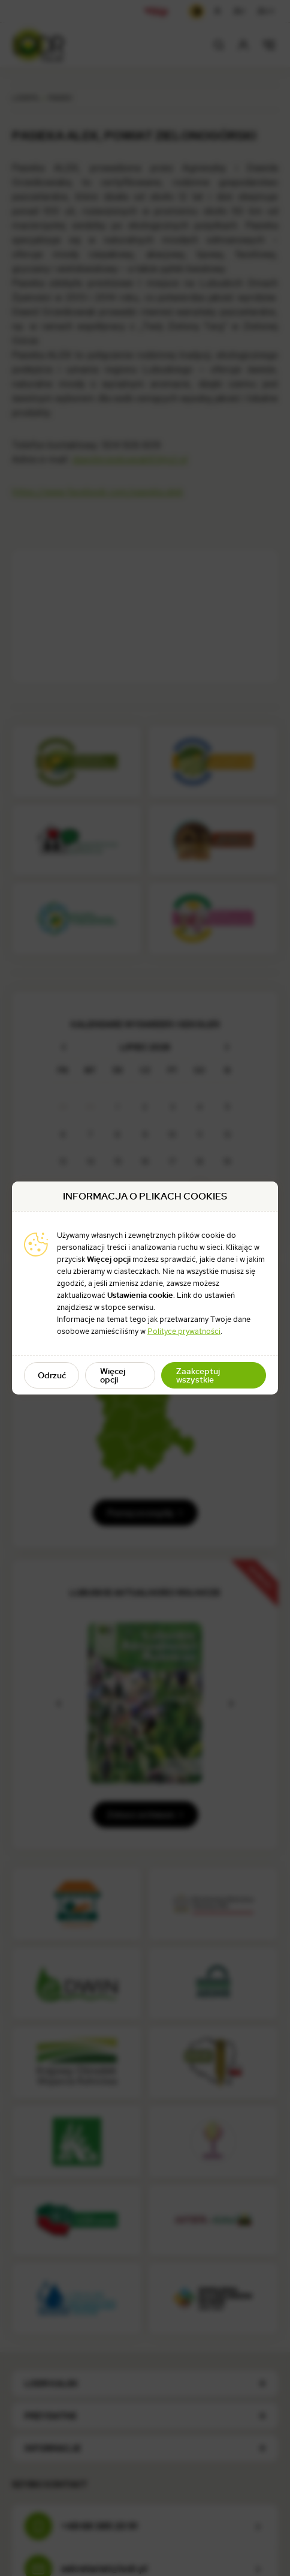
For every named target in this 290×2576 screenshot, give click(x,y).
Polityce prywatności (183, 1331)
